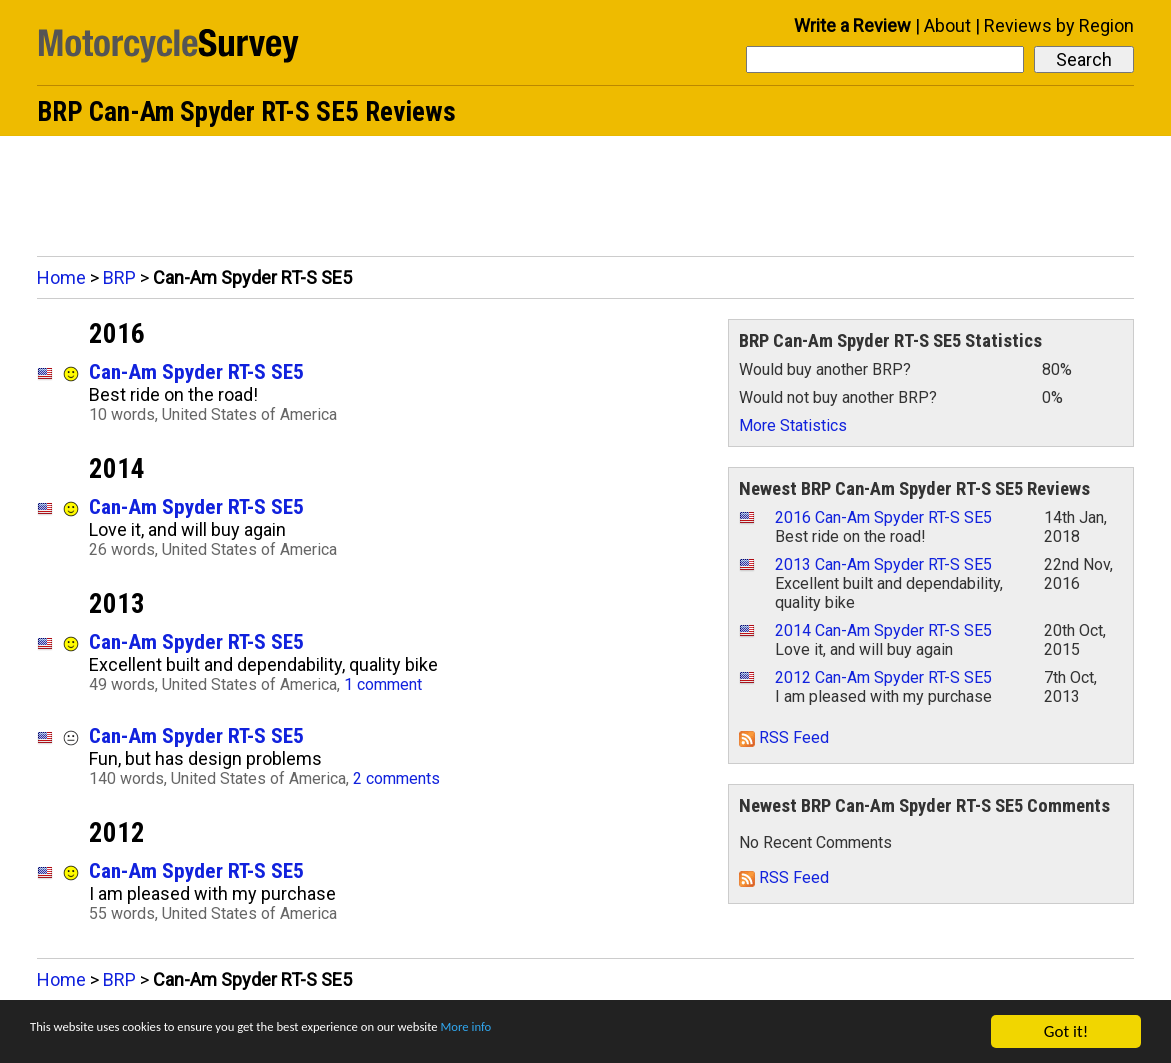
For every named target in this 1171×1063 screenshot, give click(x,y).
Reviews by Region (1059, 25)
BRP (119, 277)
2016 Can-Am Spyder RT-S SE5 (883, 517)
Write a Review (852, 25)
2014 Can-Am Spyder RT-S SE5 (883, 630)
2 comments (396, 778)
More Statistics (793, 425)
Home (61, 277)
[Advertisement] (585, 191)
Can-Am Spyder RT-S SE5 (196, 371)
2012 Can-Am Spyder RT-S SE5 (883, 677)
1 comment (383, 684)
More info (615, 1033)
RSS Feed (784, 737)
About (947, 25)
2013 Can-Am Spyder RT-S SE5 (883, 564)
